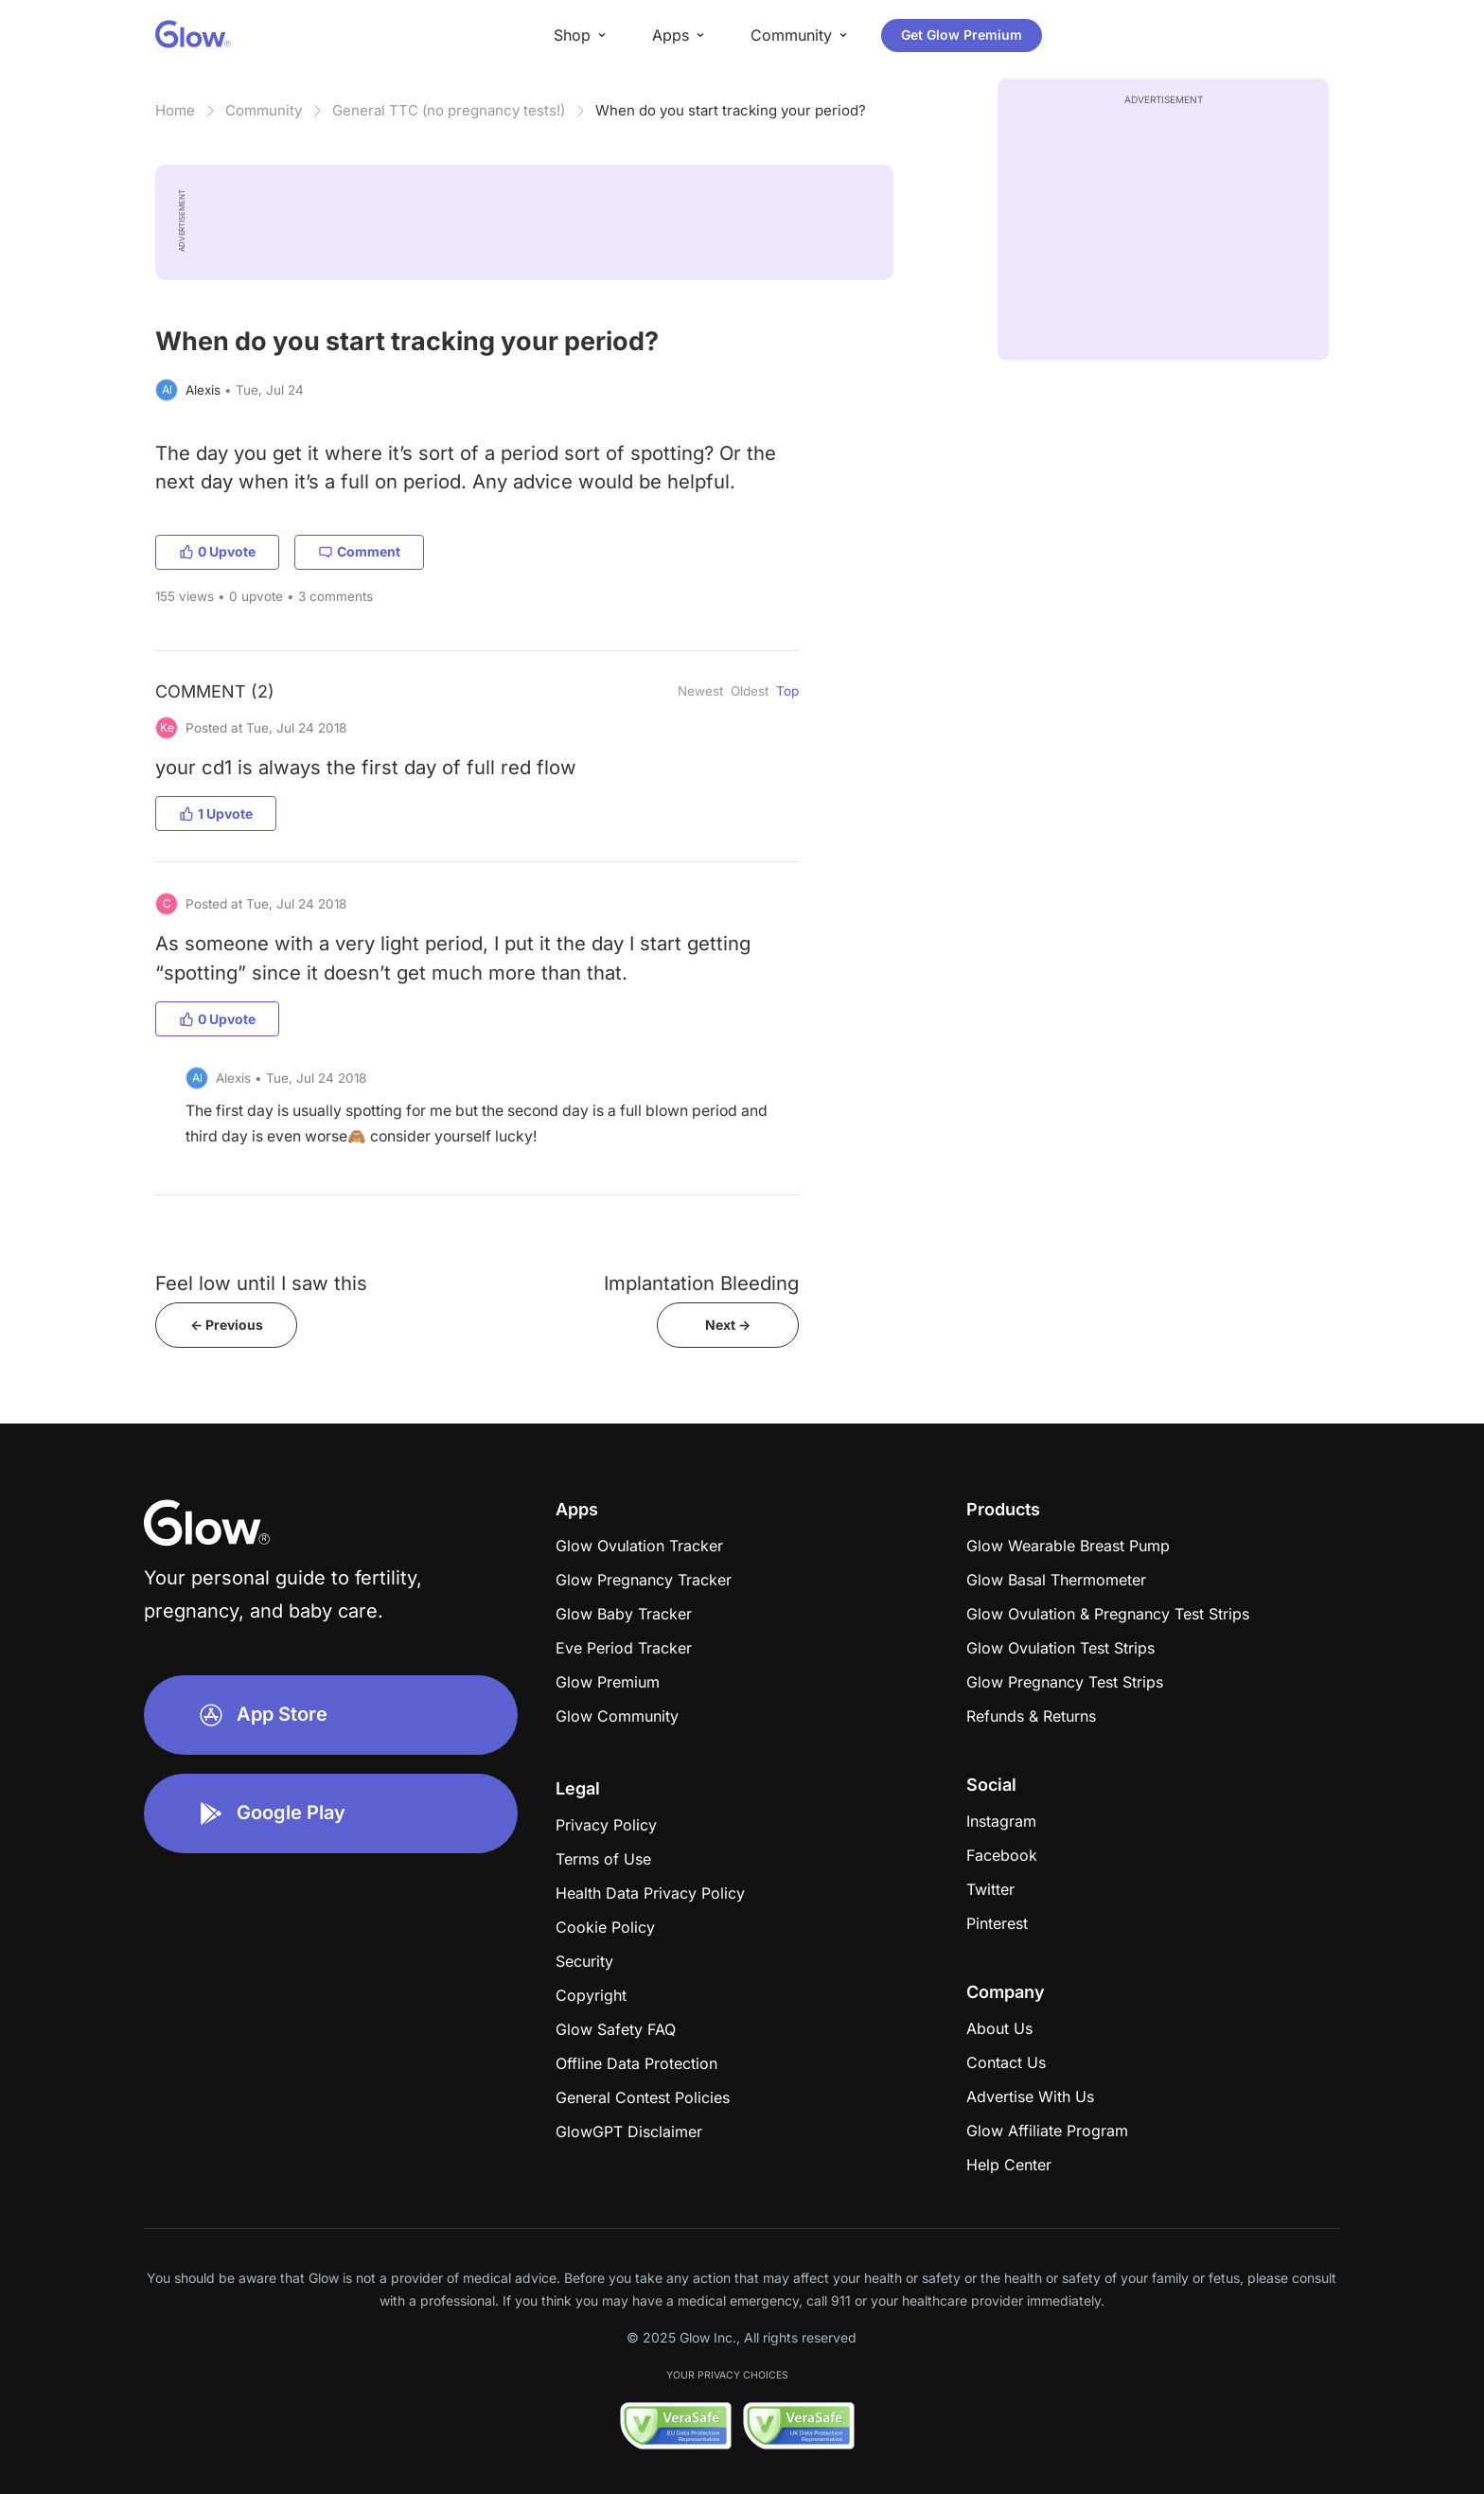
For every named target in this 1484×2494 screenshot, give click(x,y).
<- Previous (226, 1325)
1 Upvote (216, 813)
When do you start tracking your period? (730, 110)
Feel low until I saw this (261, 1283)
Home (175, 110)
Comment (359, 551)
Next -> (728, 1325)
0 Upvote (217, 551)
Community (263, 110)
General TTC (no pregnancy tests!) (448, 110)
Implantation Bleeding (701, 1283)
